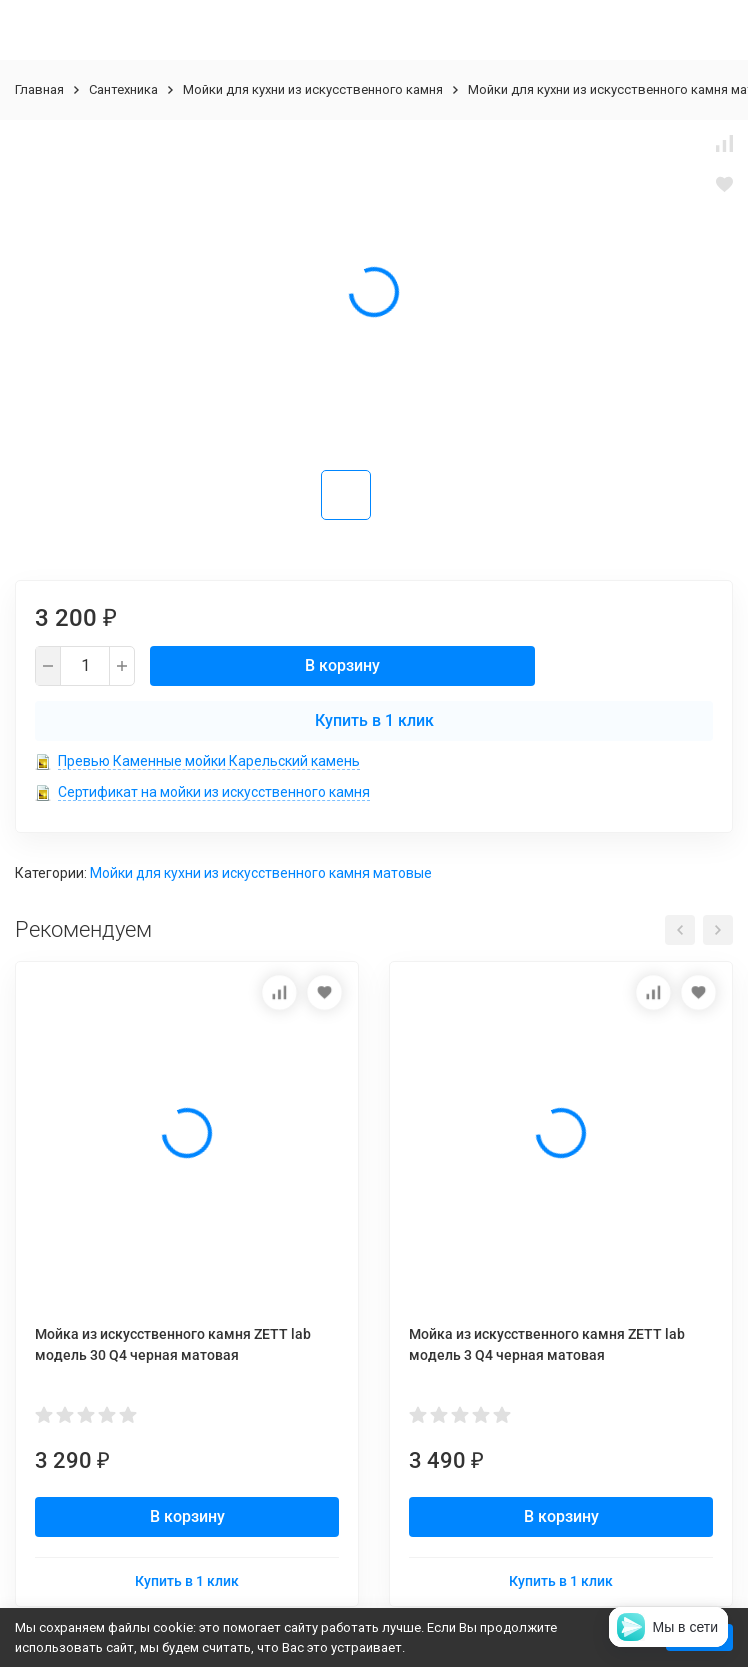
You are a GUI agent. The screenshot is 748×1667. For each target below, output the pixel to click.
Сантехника (123, 89)
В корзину (342, 665)
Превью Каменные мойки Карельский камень (209, 761)
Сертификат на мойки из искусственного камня (214, 792)
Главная (39, 89)
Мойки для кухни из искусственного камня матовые (261, 873)
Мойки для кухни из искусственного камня (313, 89)
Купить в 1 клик (374, 720)
